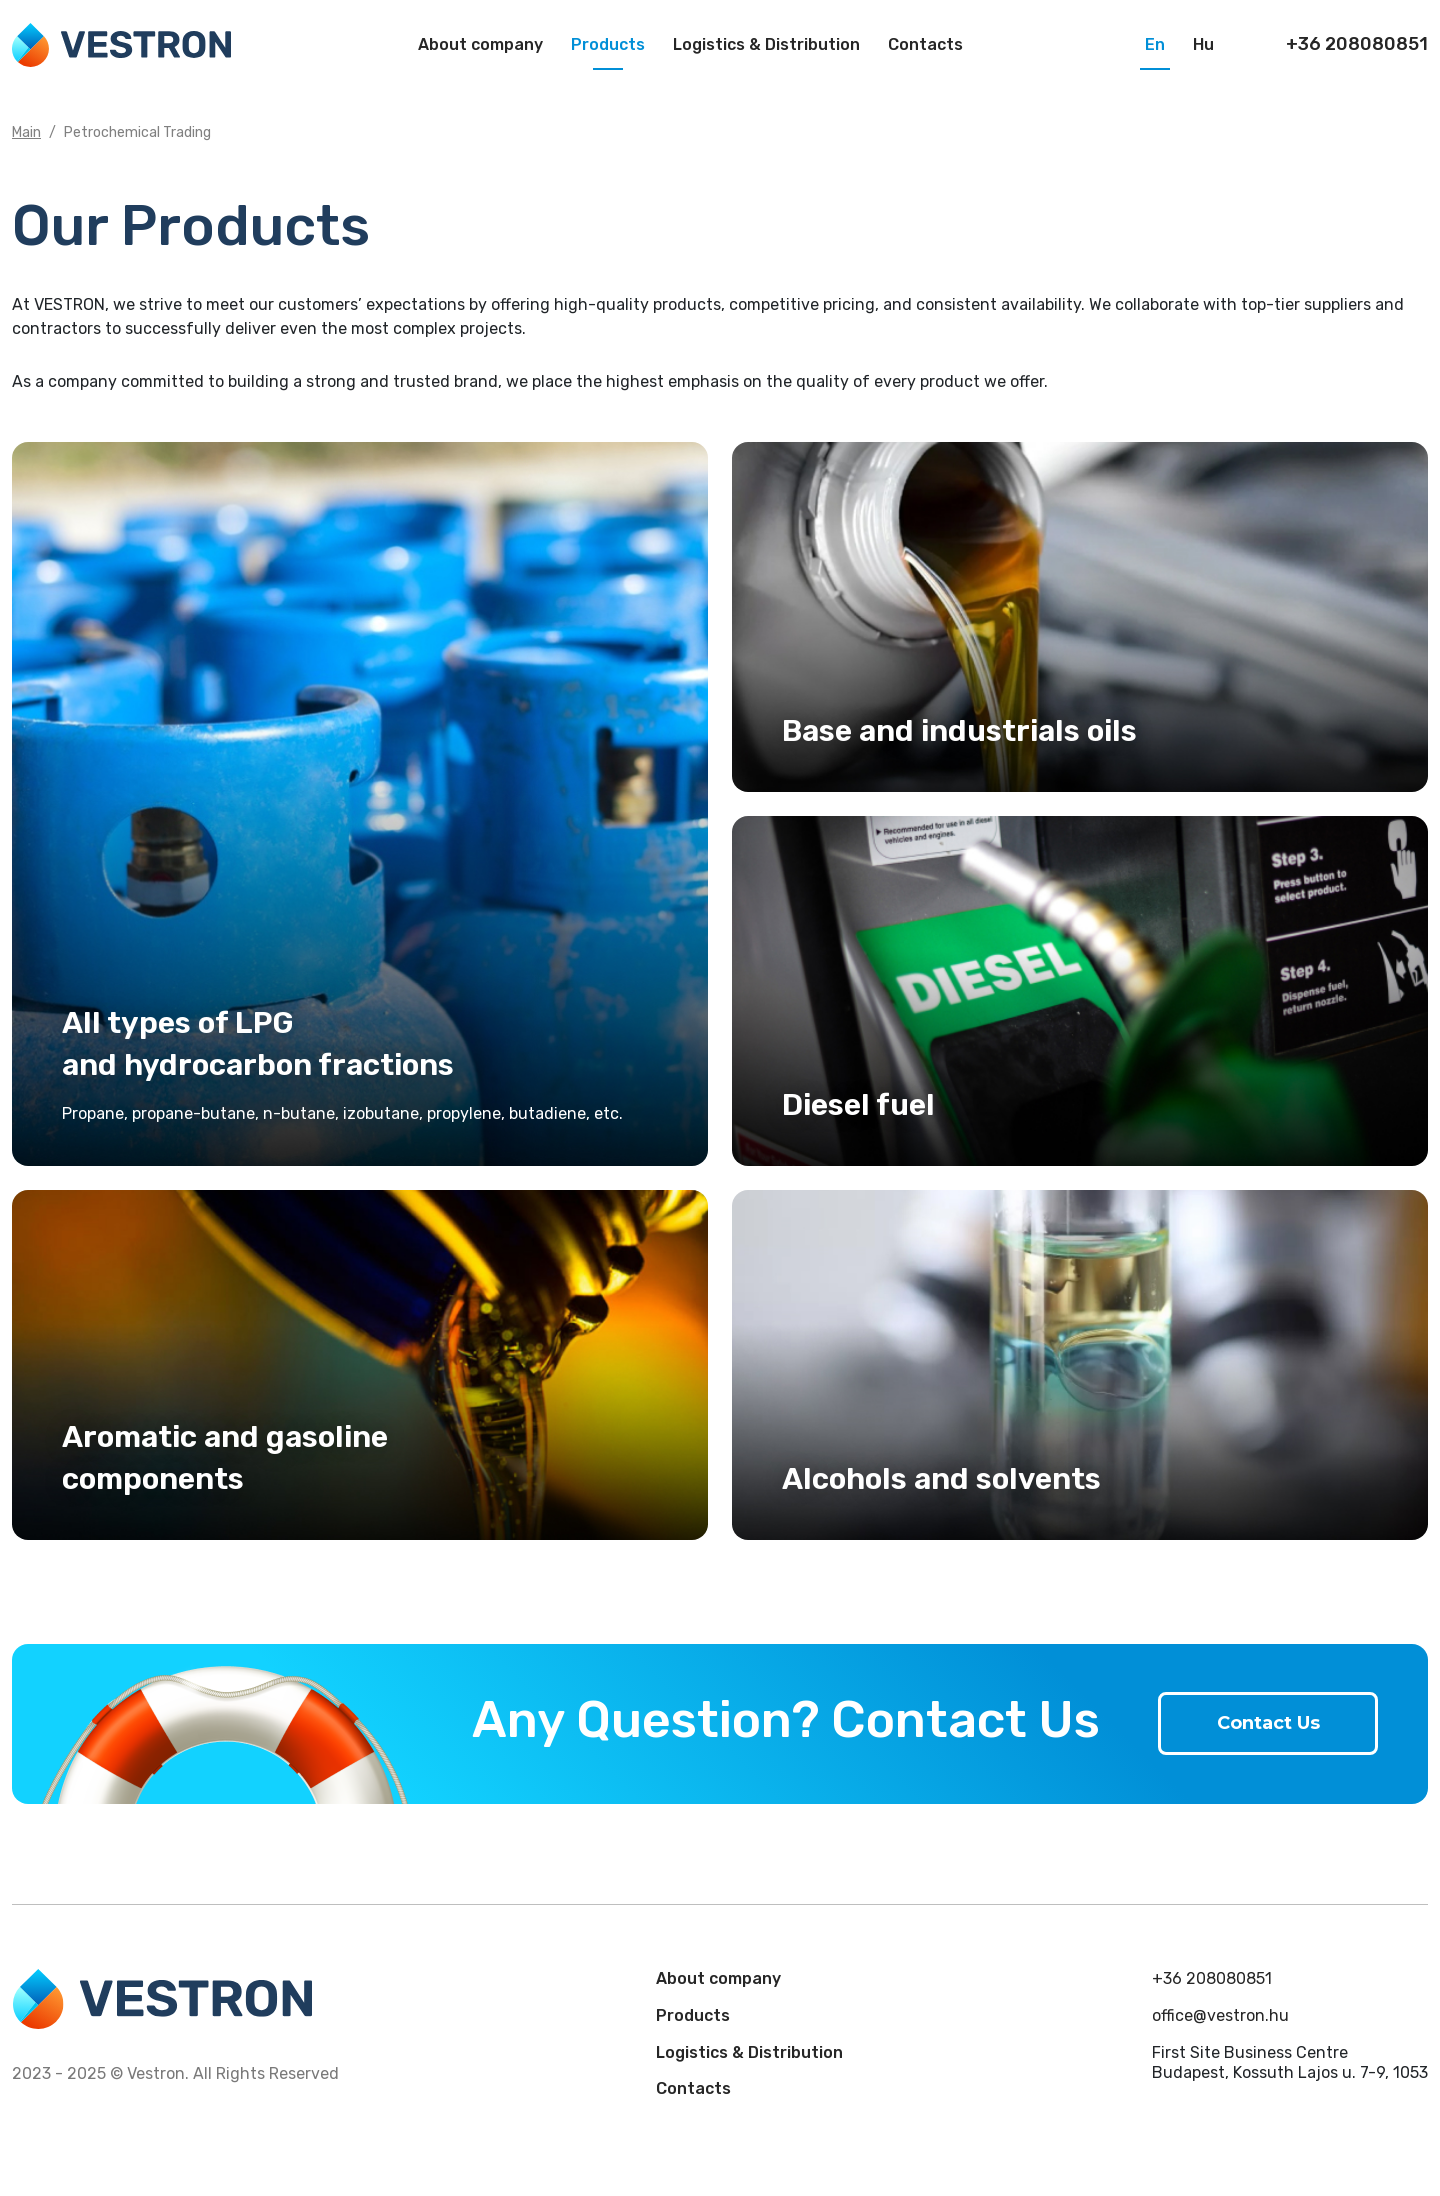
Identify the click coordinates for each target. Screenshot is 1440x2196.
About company (480, 44)
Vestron (121, 45)
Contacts (925, 44)
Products (608, 44)
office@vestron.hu (1220, 2015)
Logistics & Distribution (766, 44)
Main (26, 132)
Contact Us (1268, 1723)
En (1155, 44)
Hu (1203, 44)
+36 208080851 (1212, 1978)
